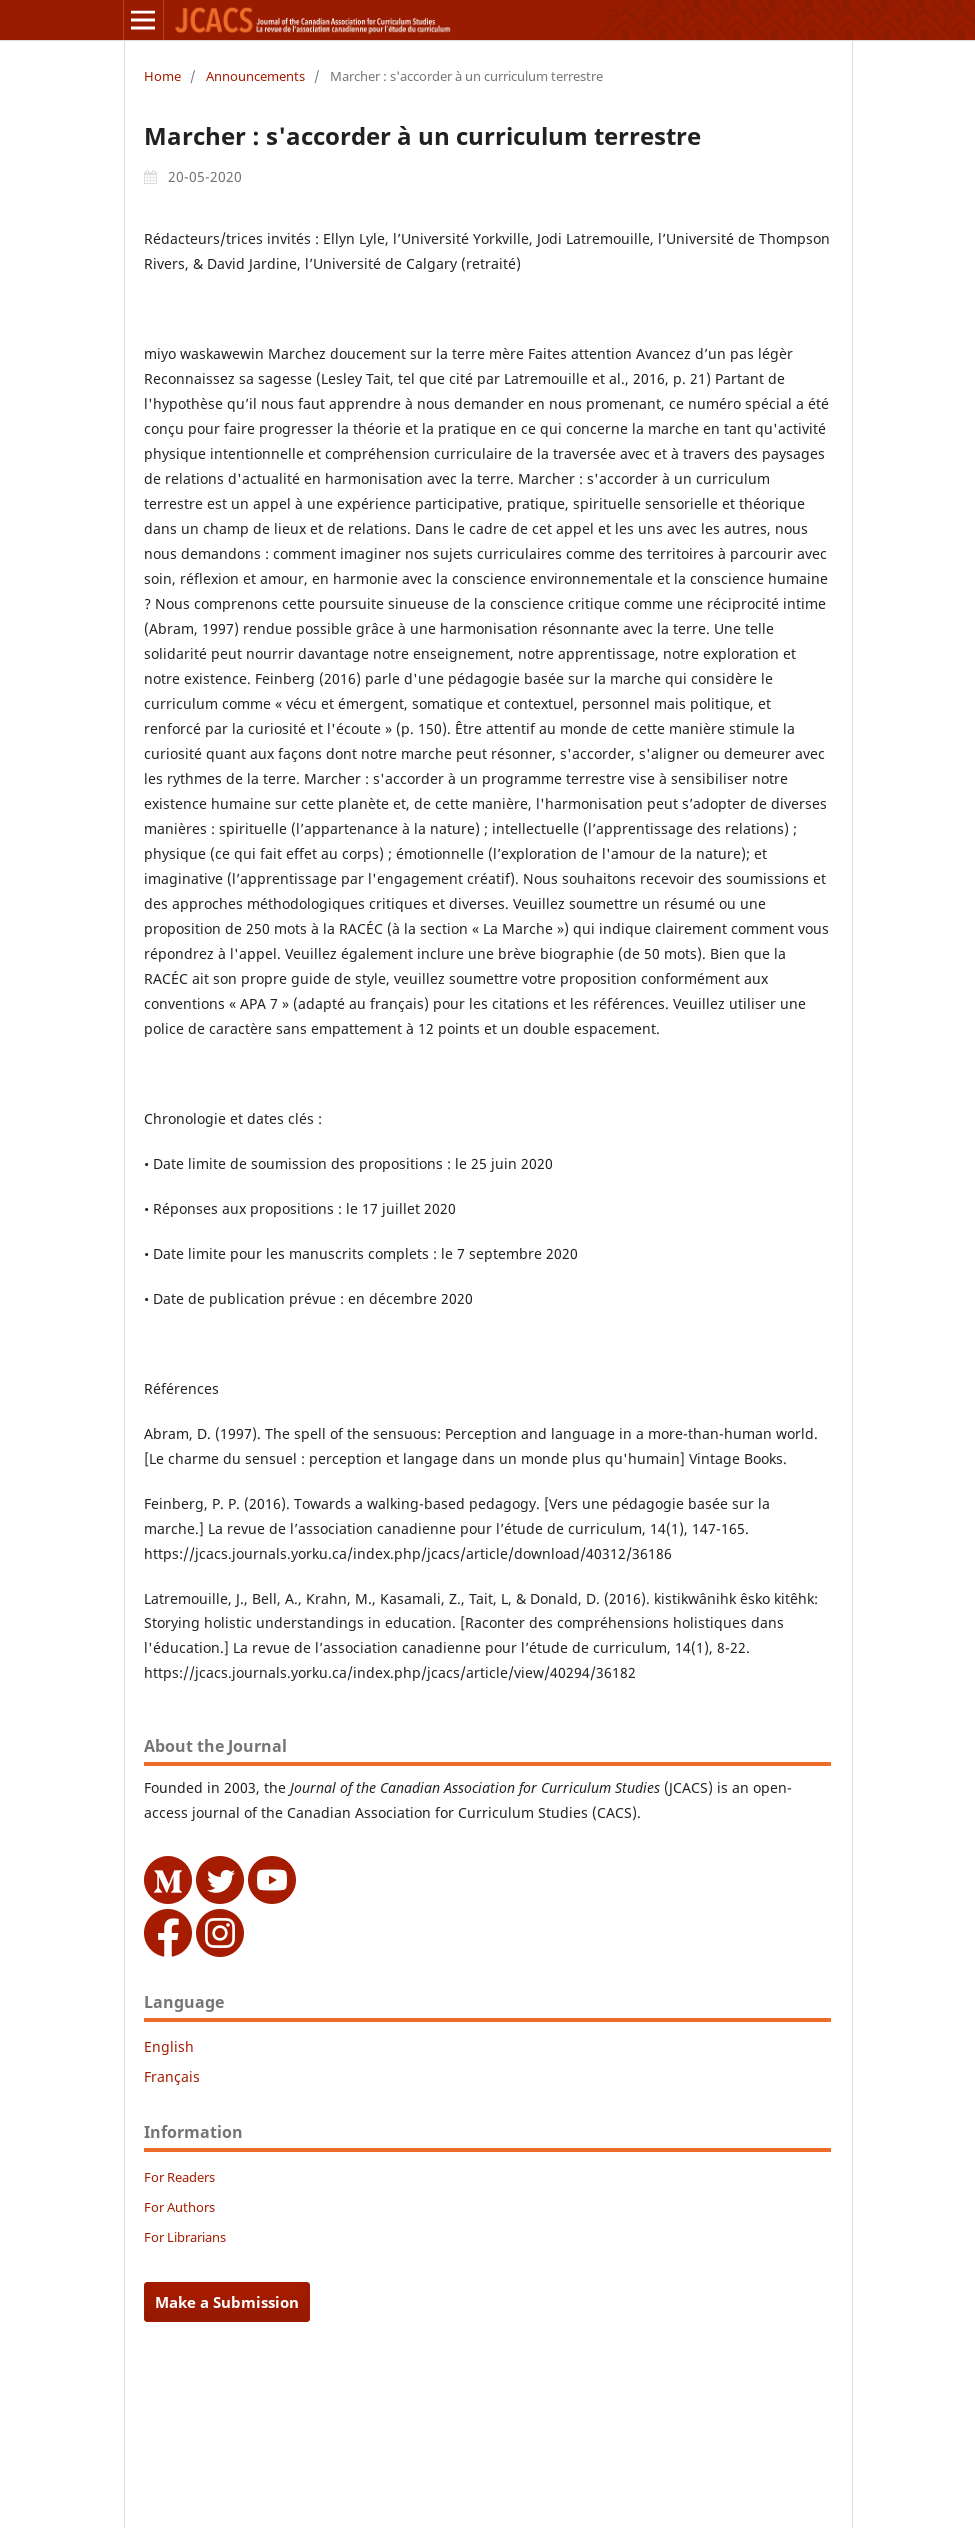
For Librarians (185, 2237)
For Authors (179, 2207)
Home (162, 76)
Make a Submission (227, 2302)
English (169, 2046)
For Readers (179, 2177)
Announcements (255, 76)
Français (172, 2076)
